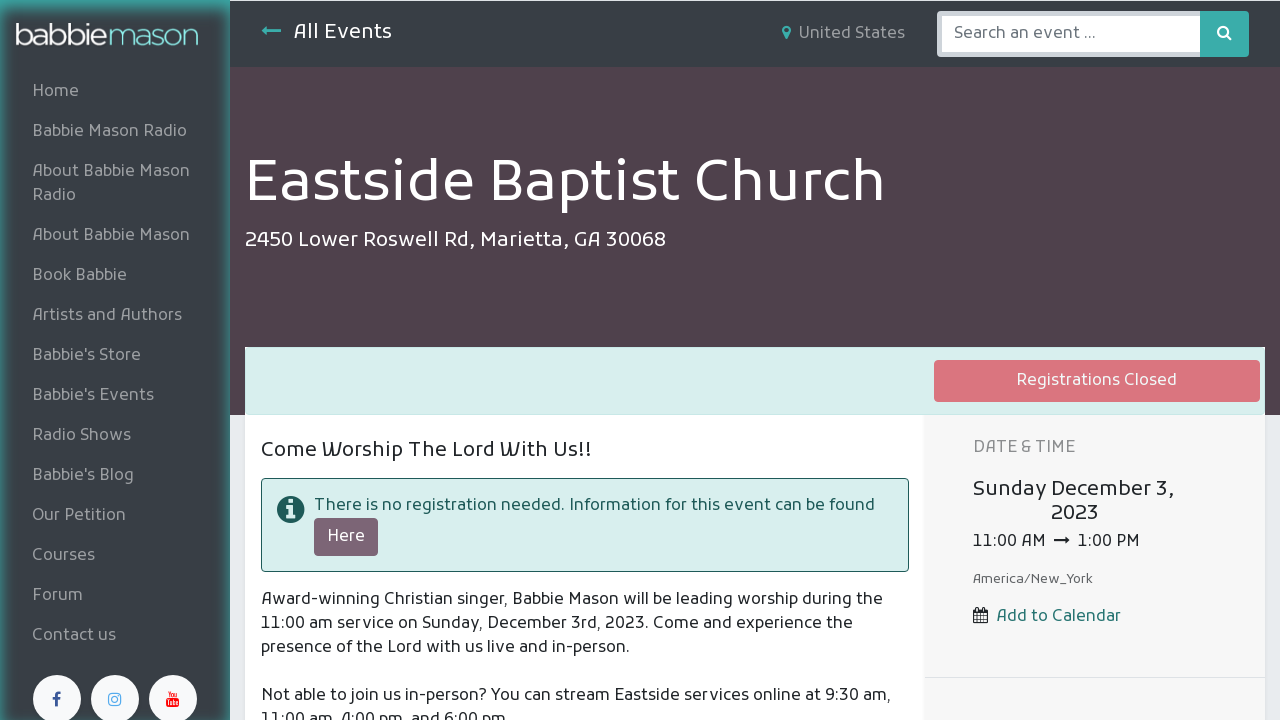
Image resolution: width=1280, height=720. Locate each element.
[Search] (1224, 34)
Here (346, 537)
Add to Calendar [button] (1058, 617)
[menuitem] (115, 92)
